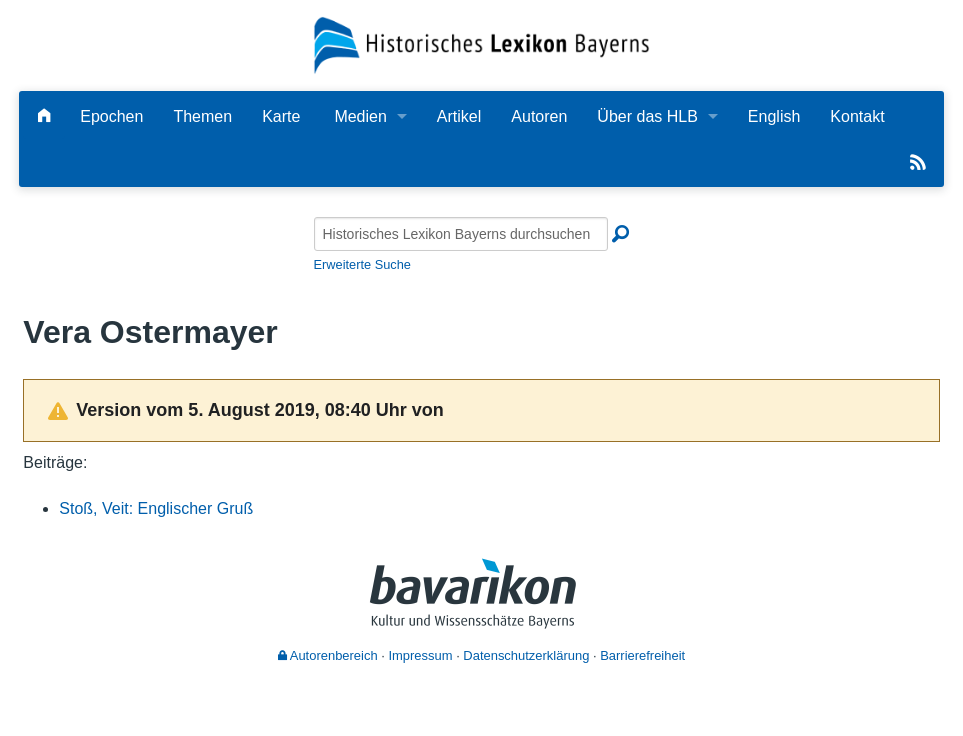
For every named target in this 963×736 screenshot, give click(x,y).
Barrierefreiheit (642, 655)
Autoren (539, 116)
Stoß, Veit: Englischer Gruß (156, 508)
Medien (360, 116)
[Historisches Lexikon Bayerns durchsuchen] (461, 234)
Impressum (420, 655)
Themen (202, 116)
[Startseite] (481, 44)
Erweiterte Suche (362, 264)
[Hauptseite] (44, 116)
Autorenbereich (328, 655)
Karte (281, 116)
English (774, 116)
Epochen (111, 116)
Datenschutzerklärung (526, 655)
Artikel (459, 116)
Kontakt (857, 116)
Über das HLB (647, 116)
